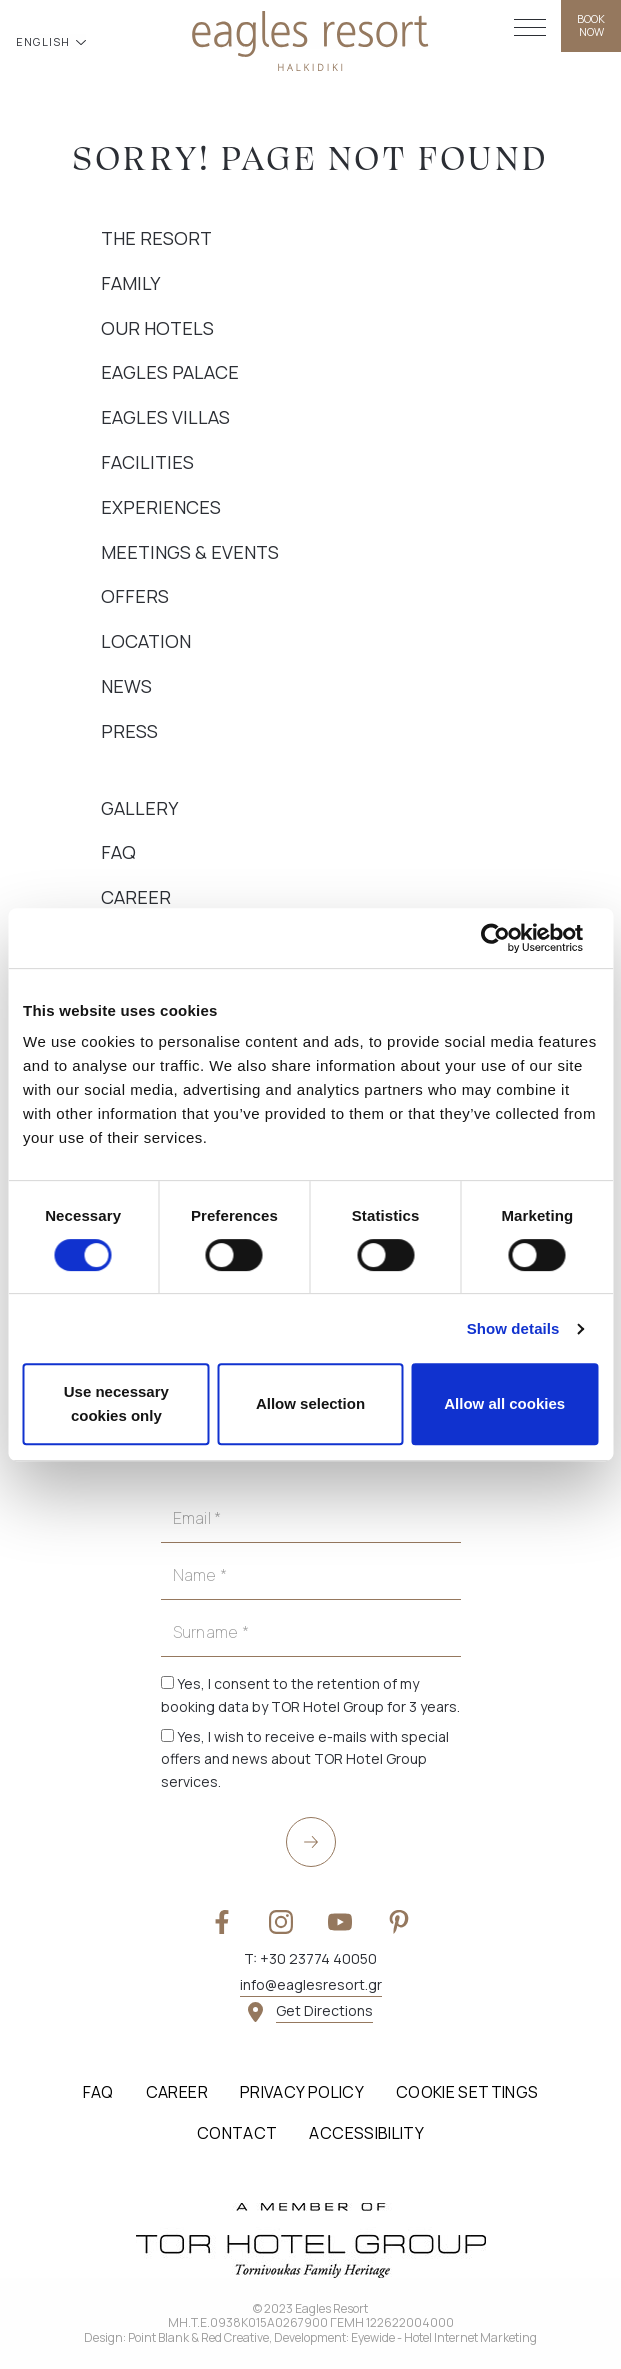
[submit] (311, 1842)
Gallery (139, 808)
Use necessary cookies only (116, 1403)
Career (136, 897)
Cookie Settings (467, 2092)
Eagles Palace (170, 372)
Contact (237, 2133)
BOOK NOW (591, 25)
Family (130, 283)
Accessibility (366, 2133)
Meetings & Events (190, 552)
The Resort (156, 238)
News (126, 686)
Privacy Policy (302, 2092)
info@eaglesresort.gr (311, 1984)
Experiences (161, 507)
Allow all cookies (504, 1403)
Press (129, 731)
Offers (135, 596)
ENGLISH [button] (45, 41)
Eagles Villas (165, 417)
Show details (513, 1328)
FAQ (118, 852)
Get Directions (324, 2010)
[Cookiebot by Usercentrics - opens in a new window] (510, 938)
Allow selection (310, 1403)
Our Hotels (157, 328)
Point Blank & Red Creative (198, 2337)
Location (146, 641)
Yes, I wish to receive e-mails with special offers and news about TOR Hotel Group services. (305, 1759)
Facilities (147, 462)
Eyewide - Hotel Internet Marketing (444, 2337)
